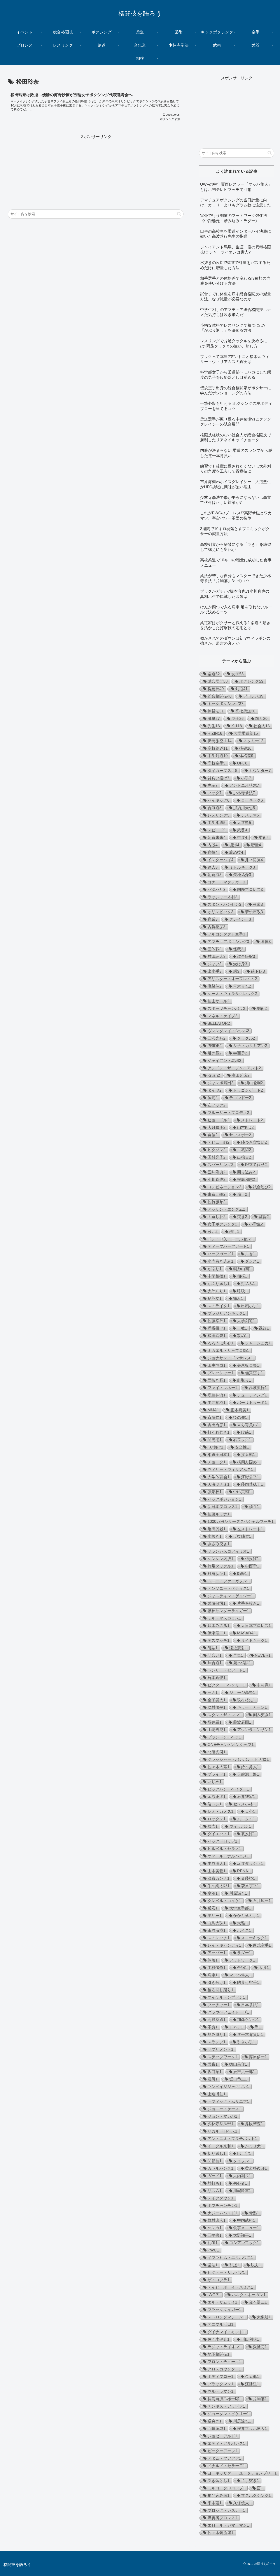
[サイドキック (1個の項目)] (250, 1641)
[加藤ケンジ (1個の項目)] (244, 2020)
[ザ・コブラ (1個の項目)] (215, 2280)
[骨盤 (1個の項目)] (250, 2213)
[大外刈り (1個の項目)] (213, 1291)
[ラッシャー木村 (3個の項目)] (219, 897)
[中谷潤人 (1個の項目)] (213, 1864)
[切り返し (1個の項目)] (213, 2154)
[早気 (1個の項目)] (234, 1655)
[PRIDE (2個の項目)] (211, 1046)
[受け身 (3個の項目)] (236, 964)
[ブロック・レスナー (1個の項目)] (223, 2510)
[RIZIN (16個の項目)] (211, 733)
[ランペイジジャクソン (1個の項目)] (225, 2087)
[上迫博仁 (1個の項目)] (213, 2094)
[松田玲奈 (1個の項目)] (213, 1336)
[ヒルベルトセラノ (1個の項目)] (221, 1849)
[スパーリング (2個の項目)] (217, 1165)
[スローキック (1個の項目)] (250, 1938)
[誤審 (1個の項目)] (209, 2064)
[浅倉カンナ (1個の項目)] (215, 1878)
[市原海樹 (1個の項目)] (213, 1931)
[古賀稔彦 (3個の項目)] (213, 927)
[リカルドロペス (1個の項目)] (219, 2131)
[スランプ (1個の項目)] (213, 2042)
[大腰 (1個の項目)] (260, 1968)
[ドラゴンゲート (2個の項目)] (244, 1090)
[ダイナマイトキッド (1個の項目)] (223, 2332)
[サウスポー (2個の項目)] (236, 1135)
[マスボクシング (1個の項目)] (252, 2496)
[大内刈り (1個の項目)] (238, 2176)
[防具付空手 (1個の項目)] (244, 1983)
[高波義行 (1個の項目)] (254, 1388)
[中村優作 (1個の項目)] (213, 1968)
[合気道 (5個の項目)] (211, 808)
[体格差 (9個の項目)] (243, 756)
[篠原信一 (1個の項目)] (254, 2057)
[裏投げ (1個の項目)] (244, 1834)
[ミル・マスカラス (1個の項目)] (221, 1618)
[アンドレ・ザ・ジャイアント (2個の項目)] (231, 1068)
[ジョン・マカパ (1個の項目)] (219, 2116)
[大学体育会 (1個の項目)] (215, 1477)
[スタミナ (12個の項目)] (250, 741)
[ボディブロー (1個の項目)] (217, 2377)
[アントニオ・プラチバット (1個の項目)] (229, 2139)
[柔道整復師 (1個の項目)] (252, 2168)
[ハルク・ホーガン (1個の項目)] (245, 2295)
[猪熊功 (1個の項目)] (211, 1299)
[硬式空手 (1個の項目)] (258, 1945)
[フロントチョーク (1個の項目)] (221, 2362)
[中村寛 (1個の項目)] (260, 1685)
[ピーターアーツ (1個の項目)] (219, 2451)
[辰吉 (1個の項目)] (209, 1826)
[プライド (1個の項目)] (213, 1774)
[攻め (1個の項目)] (238, 1336)
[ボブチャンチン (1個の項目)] (219, 2206)
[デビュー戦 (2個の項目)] (215, 1142)
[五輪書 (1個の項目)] (211, 2235)
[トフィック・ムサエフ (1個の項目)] (225, 2102)
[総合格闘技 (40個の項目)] (216, 696)
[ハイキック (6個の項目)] (215, 800)
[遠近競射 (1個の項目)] (234, 1648)
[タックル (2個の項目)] (242, 1038)
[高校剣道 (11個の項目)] (214, 748)
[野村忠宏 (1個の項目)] (213, 2220)
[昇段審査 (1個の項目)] (250, 2124)
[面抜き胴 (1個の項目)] (213, 1380)
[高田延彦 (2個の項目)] (237, 1076)
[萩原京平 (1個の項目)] (246, 1886)
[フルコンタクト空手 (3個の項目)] (223, 934)
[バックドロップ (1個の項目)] (219, 1841)
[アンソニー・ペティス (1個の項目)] (225, 1589)
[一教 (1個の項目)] (238, 1328)
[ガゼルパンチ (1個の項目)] (217, 2168)
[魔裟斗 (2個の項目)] (211, 986)
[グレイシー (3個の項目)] (236, 919)
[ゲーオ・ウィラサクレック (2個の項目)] (229, 994)
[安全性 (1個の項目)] (238, 1447)
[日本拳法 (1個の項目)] (246, 2005)
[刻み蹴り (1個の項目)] (213, 2035)
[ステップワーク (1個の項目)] (219, 2057)
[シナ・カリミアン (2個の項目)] (246, 1046)
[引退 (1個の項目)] (231, 2265)
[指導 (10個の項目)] (242, 748)
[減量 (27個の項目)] (210, 719)
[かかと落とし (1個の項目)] (242, 1916)
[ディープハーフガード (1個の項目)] (225, 1247)
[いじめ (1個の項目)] (211, 1782)
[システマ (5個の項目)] (246, 815)
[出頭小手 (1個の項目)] (246, 1306)
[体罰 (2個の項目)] (209, 1098)
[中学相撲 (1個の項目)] (213, 1276)
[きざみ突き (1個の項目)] (215, 1544)
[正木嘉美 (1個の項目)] (236, 1410)
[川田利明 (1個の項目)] (246, 2339)
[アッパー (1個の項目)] (213, 1953)
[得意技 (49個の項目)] (212, 689)
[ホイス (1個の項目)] (240, 1931)
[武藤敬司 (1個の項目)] (213, 1603)
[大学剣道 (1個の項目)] (242, 1321)
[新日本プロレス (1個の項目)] (219, 1507)
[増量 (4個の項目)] (252, 845)
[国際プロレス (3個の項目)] (246, 890)
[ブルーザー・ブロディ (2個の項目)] (225, 1113)
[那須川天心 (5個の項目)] (240, 808)
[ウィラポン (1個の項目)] (236, 1826)
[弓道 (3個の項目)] (254, 905)
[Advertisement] (96, 171)
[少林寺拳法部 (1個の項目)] (217, 2124)
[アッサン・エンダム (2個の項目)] (223, 1209)
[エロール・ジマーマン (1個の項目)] (225, 2525)
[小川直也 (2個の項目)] (213, 1180)
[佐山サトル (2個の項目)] (215, 1001)
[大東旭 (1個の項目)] (260, 2317)
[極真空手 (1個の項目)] (250, 1373)
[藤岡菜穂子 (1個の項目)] (248, 1484)
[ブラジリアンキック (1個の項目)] (223, 1313)
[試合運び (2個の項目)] (258, 1187)
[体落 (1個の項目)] (209, 1960)
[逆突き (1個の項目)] (211, 2421)
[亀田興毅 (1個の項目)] (213, 1529)
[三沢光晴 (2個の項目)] (213, 1038)
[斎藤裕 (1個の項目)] (244, 1878)
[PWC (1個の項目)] (210, 2250)
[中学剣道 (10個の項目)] (214, 756)
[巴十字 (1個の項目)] (240, 2154)
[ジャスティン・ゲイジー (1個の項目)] (227, 1596)
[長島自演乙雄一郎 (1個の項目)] (221, 2399)
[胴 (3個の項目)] (233, 971)
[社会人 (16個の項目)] (258, 726)
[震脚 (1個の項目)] (209, 2079)
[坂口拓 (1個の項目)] (211, 2072)
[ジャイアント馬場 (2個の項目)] (221, 1061)
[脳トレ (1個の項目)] (211, 1804)
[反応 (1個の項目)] (209, 1908)
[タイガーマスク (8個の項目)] (219, 771)
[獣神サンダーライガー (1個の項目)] (225, 1611)
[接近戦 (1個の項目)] (244, 1455)
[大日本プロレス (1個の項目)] (252, 1626)
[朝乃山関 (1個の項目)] (238, 1269)
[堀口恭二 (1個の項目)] (234, 2079)
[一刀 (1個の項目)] (209, 1693)
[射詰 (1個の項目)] (209, 1648)
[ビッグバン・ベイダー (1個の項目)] (225, 1789)
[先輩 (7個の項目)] (209, 786)
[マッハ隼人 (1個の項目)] (236, 1975)
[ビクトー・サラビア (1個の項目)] (223, 2273)
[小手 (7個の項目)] (242, 778)
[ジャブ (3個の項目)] (211, 964)
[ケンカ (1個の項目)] (211, 2228)
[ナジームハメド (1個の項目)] (219, 2213)
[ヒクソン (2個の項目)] (213, 1150)
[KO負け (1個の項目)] (212, 1447)
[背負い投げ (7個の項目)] (215, 778)
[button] (179, 213)
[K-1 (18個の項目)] (233, 726)
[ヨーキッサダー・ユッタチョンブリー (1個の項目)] (239, 2473)
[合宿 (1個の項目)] (238, 1968)
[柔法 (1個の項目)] (209, 2265)
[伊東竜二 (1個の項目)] (213, 1633)
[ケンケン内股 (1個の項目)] (217, 1559)
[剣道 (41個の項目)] (238, 689)
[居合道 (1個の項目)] (211, 1663)
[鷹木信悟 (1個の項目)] (238, 1663)
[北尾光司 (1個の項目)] (213, 1752)
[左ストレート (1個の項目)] (246, 1529)
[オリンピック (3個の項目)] (217, 912)
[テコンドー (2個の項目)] (236, 1098)
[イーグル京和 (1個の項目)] (217, 2146)
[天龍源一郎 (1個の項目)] (244, 1774)
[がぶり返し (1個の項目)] (215, 1284)
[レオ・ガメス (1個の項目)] (217, 1812)
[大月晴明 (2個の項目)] (213, 1128)
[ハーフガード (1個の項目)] (217, 1254)
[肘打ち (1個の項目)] (211, 2183)
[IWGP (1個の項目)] (210, 2295)
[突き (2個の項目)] (238, 1217)
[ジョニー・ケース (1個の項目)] (221, 2109)
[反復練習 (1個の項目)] (238, 1536)
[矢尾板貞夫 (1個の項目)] (244, 1365)
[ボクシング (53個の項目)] (248, 681)
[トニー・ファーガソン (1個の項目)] (225, 1581)
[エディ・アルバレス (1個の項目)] (223, 2444)
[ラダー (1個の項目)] (240, 1953)
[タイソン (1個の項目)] (238, 2161)
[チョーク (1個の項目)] (213, 1462)
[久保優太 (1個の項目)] (238, 2503)
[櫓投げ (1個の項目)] (248, 1559)
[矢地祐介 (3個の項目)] (238, 875)
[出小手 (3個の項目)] (211, 971)
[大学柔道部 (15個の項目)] (242, 733)
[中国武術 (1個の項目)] (242, 2220)
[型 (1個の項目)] (254, 2027)
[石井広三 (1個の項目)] (258, 1901)
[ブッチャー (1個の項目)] (215, 2005)
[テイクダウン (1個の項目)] (217, 2198)
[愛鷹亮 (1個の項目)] (256, 2347)
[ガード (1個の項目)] (211, 2176)
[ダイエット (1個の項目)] (215, 1834)
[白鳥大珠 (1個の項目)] (213, 1923)
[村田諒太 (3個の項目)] (213, 957)
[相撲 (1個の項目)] (238, 1276)
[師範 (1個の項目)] (238, 1574)
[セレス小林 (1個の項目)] (240, 1804)
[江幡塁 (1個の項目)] (248, 2384)
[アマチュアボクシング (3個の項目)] (225, 942)
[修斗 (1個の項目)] (250, 1507)
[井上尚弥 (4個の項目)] (250, 860)
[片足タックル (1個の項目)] (217, 1566)
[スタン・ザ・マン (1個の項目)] (221, 1715)
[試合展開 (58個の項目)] (214, 681)
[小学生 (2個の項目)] (252, 1224)
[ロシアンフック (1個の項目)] (240, 2243)
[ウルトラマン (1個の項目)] (217, 2391)
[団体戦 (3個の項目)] (211, 949)
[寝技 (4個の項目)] (209, 852)
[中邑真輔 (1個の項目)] (238, 1492)
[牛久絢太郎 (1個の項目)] (215, 1886)
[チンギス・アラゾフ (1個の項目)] (223, 2406)
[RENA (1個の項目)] (240, 1871)
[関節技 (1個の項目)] (211, 2161)
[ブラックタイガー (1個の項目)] (221, 2310)
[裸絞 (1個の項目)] (260, 1328)
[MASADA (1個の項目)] (243, 1633)
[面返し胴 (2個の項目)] (213, 1217)
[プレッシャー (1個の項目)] (217, 1373)
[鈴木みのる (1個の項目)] (215, 1626)
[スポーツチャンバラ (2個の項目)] (223, 1009)
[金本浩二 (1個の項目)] (254, 2302)
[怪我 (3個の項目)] (234, 949)
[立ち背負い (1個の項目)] (244, 1425)
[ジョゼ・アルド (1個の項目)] (219, 2436)
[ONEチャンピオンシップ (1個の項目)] (227, 1745)
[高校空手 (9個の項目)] (213, 763)
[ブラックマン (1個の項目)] (217, 2384)
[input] (96, 214)
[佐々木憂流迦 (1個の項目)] (217, 2533)
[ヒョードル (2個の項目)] (215, 1120)
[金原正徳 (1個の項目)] (213, 1797)
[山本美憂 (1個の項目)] (213, 1871)
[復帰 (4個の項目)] (231, 845)
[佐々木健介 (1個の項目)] (215, 2339)
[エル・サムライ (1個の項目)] (219, 2302)
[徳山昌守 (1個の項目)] (234, 2064)
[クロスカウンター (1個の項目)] (221, 2369)
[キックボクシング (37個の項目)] (222, 704)
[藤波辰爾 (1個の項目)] (238, 1722)
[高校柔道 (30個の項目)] (242, 711)
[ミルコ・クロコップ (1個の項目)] (223, 2488)
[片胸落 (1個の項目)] (256, 2399)
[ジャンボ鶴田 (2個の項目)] (217, 1083)
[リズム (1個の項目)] (211, 2191)
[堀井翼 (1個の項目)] (211, 1722)
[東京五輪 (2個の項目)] (213, 1194)
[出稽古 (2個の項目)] (240, 1157)
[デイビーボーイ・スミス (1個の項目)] (227, 2287)
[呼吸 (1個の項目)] (238, 1291)
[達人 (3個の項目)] (209, 867)
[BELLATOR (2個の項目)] (215, 1023)
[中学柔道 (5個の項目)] (213, 823)
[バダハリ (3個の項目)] (213, 890)
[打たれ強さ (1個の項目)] (215, 1432)
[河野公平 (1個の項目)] (246, 1477)
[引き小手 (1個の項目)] (242, 2042)
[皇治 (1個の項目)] (209, 1893)
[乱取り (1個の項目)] (240, 1380)
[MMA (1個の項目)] (210, 1410)
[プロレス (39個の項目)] (250, 696)
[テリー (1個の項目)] (211, 1916)
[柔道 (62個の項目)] (210, 674)
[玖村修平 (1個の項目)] (213, 1707)
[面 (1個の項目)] (256, 2488)
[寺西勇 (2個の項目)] (236, 1053)
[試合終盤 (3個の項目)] (242, 957)
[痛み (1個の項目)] (234, 1299)
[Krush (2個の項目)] (210, 1076)
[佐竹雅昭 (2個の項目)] (213, 1202)
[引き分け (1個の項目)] (213, 1983)
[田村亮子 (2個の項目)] (213, 1157)
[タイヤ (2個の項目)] (211, 1090)
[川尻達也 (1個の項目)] (238, 2421)
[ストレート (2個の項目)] (248, 1120)
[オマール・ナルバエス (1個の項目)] (225, 1856)
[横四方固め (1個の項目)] (244, 1462)
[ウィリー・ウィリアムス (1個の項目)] (227, 1470)
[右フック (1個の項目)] (238, 1440)
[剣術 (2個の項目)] (258, 1009)
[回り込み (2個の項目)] (242, 1172)
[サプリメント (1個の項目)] (217, 2049)
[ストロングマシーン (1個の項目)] (223, 2317)
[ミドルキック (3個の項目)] (238, 867)
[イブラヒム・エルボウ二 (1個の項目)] (227, 2258)
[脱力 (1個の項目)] (252, 2265)
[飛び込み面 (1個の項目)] (215, 2496)
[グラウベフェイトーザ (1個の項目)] (225, 2012)
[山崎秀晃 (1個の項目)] (213, 1730)
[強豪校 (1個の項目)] (211, 1492)
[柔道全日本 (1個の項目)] (215, 1455)
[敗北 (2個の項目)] (209, 1232)
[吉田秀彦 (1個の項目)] (213, 1425)
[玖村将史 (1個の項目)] (242, 1700)
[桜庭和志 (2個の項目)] (242, 1180)
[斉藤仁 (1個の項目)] (211, 1418)
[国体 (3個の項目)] (262, 942)
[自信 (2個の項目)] (209, 1135)
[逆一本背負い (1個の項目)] (246, 2035)
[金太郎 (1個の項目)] (248, 2377)
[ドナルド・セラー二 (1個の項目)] (223, 2466)
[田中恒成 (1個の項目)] (213, 1365)
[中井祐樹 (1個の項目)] (213, 1403)
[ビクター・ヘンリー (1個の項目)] (223, 1685)
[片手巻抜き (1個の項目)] (244, 1603)
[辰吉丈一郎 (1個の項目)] (240, 2072)
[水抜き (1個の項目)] (211, 1536)
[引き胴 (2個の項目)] (211, 1053)
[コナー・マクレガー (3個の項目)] (223, 882)
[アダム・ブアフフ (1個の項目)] (221, 2458)
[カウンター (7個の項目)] (256, 771)
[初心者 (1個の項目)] (236, 2183)
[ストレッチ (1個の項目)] (215, 1938)
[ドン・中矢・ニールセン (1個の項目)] (227, 1239)
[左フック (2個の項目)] (213, 1105)
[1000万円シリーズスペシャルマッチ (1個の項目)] (237, 1522)
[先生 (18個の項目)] (210, 726)
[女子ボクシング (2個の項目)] (219, 1224)
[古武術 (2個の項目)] (240, 1150)
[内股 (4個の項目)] (209, 845)
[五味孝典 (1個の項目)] (213, 2429)
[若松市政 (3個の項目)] (250, 912)
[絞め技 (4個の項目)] (232, 852)
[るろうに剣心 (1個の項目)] (217, 1343)
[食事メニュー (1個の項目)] (242, 2228)
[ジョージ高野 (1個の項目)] (238, 1693)
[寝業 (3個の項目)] (209, 919)
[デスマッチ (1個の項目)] (215, 1641)
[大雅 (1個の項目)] (238, 1923)
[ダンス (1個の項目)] (248, 1261)
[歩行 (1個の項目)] (231, 1232)
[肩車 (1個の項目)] (209, 1975)
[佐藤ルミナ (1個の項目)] (215, 1514)
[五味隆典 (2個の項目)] (213, 1172)
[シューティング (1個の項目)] (248, 1395)
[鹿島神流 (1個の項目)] (213, 1395)
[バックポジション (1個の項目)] (221, 1499)
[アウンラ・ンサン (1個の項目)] (250, 1730)
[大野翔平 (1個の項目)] (238, 2235)
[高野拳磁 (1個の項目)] (213, 2020)
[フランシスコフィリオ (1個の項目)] (225, 1551)
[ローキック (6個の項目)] (248, 800)
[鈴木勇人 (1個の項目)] (246, 1767)
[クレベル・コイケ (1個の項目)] (221, 1901)
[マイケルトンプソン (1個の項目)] (223, 1997)
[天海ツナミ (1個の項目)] (215, 1484)
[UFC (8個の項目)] (239, 763)
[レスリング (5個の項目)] (215, 815)
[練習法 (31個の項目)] (212, 711)
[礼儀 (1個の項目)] (209, 2243)
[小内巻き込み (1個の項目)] (217, 1261)
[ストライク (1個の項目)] (215, 1306)
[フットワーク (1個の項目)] (238, 1960)
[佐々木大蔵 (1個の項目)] (215, 1767)
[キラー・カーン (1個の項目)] (248, 1707)
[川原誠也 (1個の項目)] (234, 1893)
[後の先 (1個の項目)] (236, 1418)
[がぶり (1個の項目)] (211, 1269)
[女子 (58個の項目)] (234, 674)
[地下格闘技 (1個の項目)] (215, 2354)
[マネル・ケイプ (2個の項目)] (219, 1016)
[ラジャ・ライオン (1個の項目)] (221, 2347)
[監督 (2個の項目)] (260, 1217)
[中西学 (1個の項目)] (248, 1566)
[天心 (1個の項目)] (246, 1812)
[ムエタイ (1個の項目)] (242, 1819)
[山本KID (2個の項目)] (242, 1128)
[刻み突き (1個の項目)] (258, 1715)
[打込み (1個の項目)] (244, 1284)
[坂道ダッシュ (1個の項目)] (246, 1864)
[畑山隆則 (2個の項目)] (250, 1083)
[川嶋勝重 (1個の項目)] (238, 2191)
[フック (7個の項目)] (211, 793)
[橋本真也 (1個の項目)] (213, 1678)
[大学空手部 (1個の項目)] (236, 1908)
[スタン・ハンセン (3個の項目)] (221, 905)
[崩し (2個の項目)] (238, 1194)
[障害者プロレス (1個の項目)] (219, 2518)
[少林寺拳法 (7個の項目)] (240, 793)
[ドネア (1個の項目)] (232, 2027)
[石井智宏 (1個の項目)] (242, 1797)
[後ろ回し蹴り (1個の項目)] (217, 1990)
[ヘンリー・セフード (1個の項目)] (223, 1670)
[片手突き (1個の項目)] (246, 2481)
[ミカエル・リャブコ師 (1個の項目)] (225, 1351)
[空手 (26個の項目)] (234, 719)
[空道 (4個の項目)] (238, 838)
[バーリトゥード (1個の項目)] (248, 1403)
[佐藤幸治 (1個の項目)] (213, 1321)
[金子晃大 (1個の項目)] (213, 1700)
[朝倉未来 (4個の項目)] (213, 838)
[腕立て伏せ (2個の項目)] (252, 1165)
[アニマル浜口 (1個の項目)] (217, 2325)
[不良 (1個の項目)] (209, 2027)
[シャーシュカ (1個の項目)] (254, 1343)
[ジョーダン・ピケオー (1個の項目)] (225, 2414)
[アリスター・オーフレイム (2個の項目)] (229, 979)
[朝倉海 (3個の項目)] (211, 875)
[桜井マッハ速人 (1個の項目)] (248, 2429)
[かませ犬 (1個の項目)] (250, 2146)
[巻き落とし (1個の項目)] (215, 2481)
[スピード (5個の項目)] (213, 830)
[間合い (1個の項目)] (211, 1655)
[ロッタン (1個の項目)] (213, 1819)
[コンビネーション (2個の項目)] (221, 1187)
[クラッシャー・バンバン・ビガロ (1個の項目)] (235, 1760)
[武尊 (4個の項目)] (238, 830)
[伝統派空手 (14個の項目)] (216, 741)
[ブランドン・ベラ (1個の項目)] (221, 1737)
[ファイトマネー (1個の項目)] (219, 1388)
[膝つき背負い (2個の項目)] (250, 1142)
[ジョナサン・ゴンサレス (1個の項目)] (227, 1358)
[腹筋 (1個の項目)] (242, 1432)
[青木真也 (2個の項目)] (238, 986)
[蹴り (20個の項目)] (258, 719)
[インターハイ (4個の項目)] (217, 860)
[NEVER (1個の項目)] (259, 1655)
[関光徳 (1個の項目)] (211, 1440)
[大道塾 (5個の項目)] (240, 823)
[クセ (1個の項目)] (246, 1254)
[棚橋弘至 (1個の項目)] (213, 1574)
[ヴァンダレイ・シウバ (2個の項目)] (225, 1031)
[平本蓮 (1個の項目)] (211, 2503)
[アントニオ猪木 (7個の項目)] (240, 786)
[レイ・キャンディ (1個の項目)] (221, 1945)
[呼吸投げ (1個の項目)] (213, 1328)
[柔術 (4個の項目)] (260, 838)
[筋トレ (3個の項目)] (254, 971)
